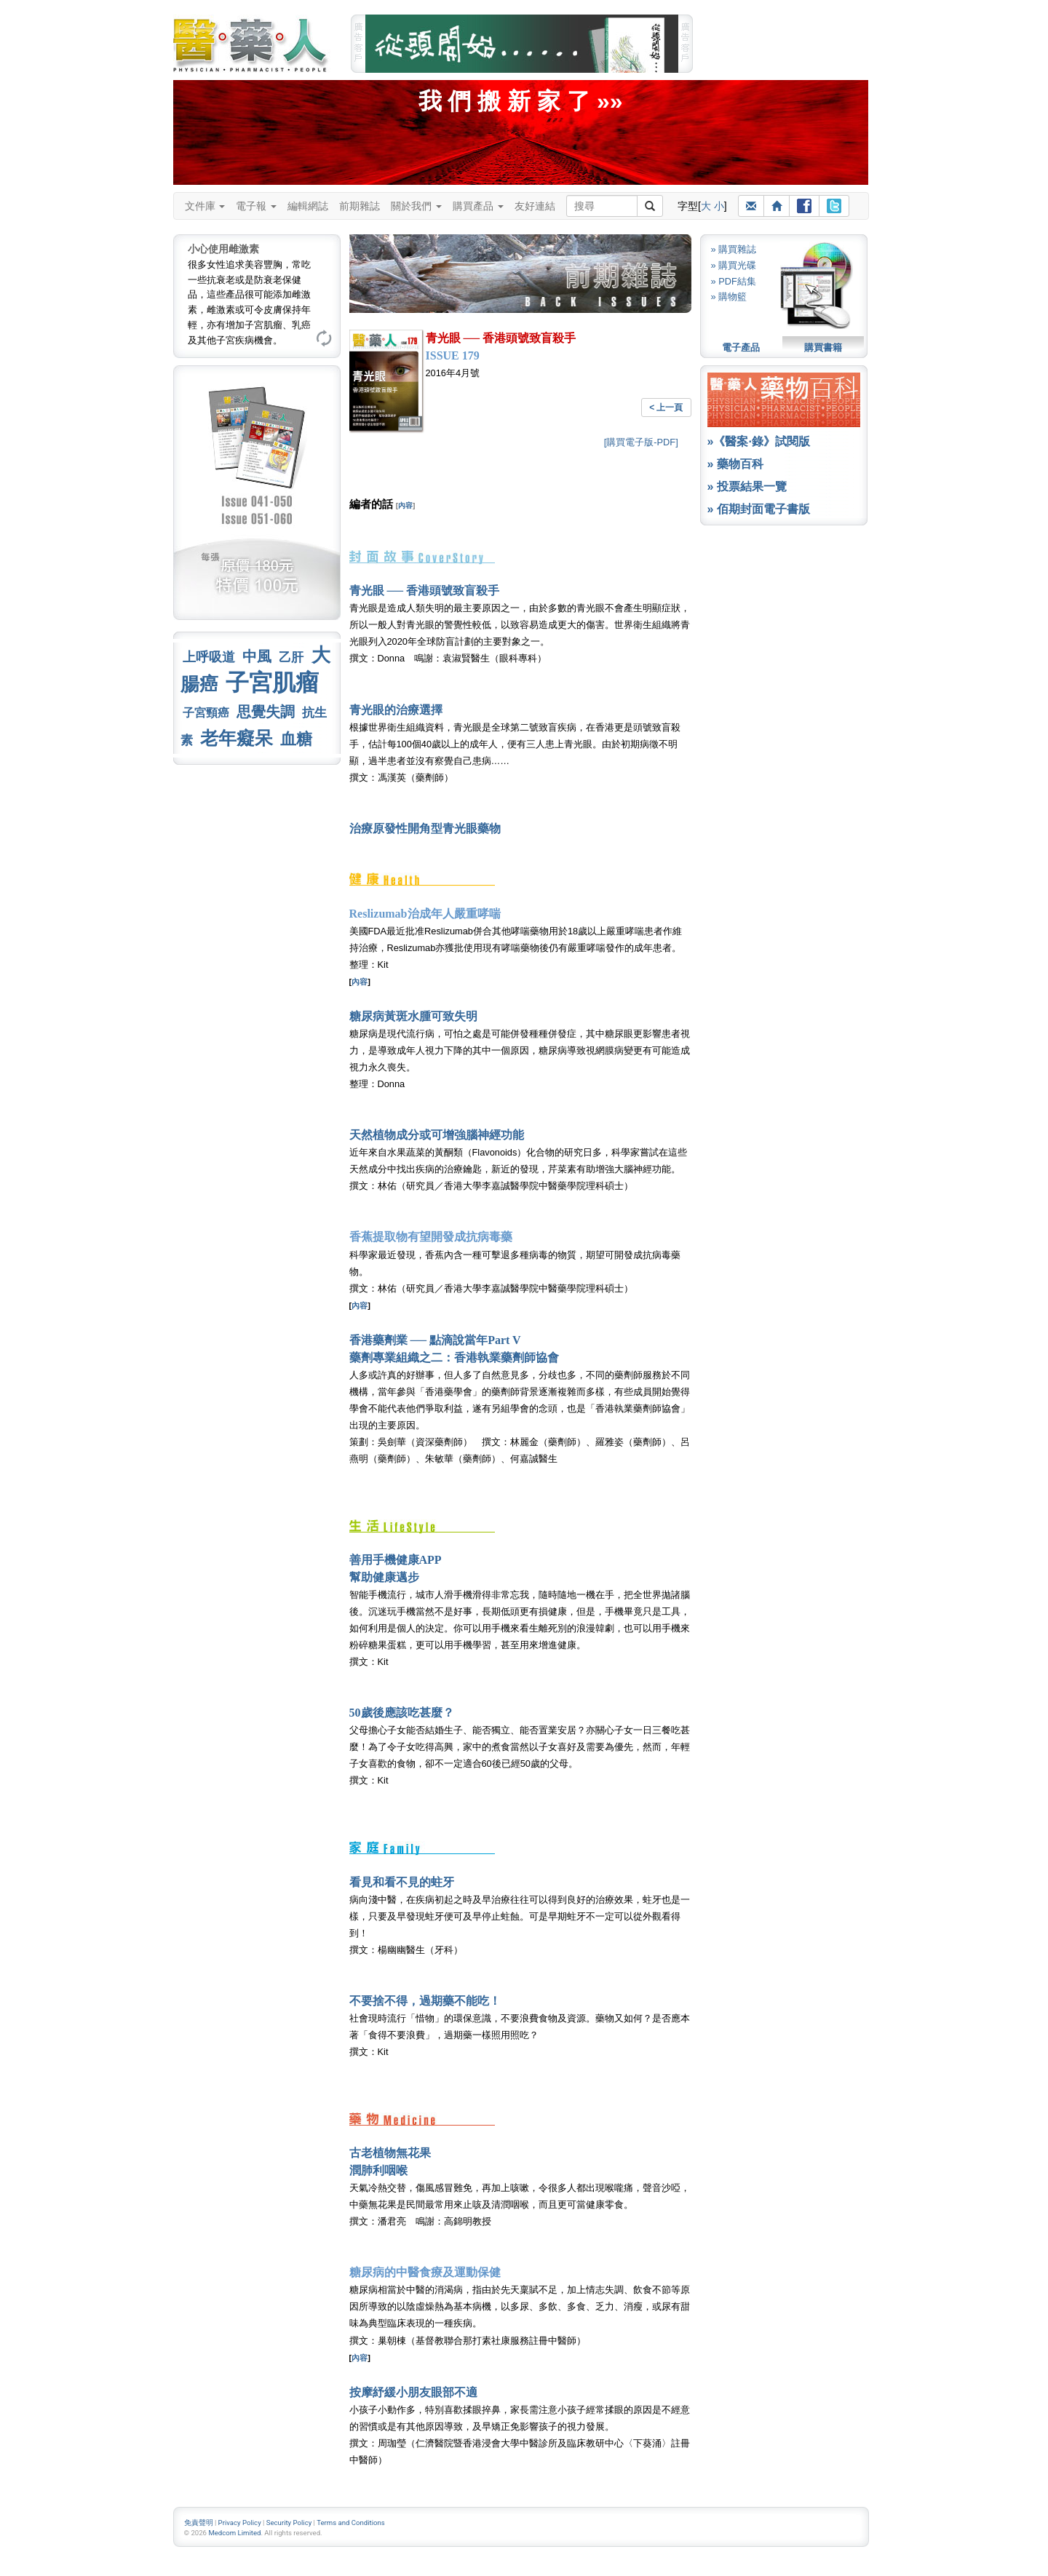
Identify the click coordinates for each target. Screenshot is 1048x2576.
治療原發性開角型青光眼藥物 (425, 828)
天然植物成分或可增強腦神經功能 (436, 1135)
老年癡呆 (236, 738)
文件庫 (205, 206)
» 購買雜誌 (734, 249)
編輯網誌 (307, 206)
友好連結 (535, 206)
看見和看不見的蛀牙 (401, 1882)
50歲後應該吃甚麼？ (401, 1712)
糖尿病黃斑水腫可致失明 (413, 1016)
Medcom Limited (234, 2533)
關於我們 (416, 206)
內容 (405, 505)
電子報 (256, 206)
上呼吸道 (209, 657)
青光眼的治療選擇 (395, 710)
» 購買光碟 (734, 265)
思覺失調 (266, 712)
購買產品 (478, 206)
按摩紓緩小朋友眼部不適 (413, 2392)
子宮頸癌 (206, 713)
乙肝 (291, 657)
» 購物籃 (729, 296)
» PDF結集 (733, 281)
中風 (256, 656)
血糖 (296, 739)
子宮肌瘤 (272, 682)
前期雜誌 (359, 206)
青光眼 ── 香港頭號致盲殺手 (424, 590)
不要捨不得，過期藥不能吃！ (425, 2001)
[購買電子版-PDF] (641, 442)
